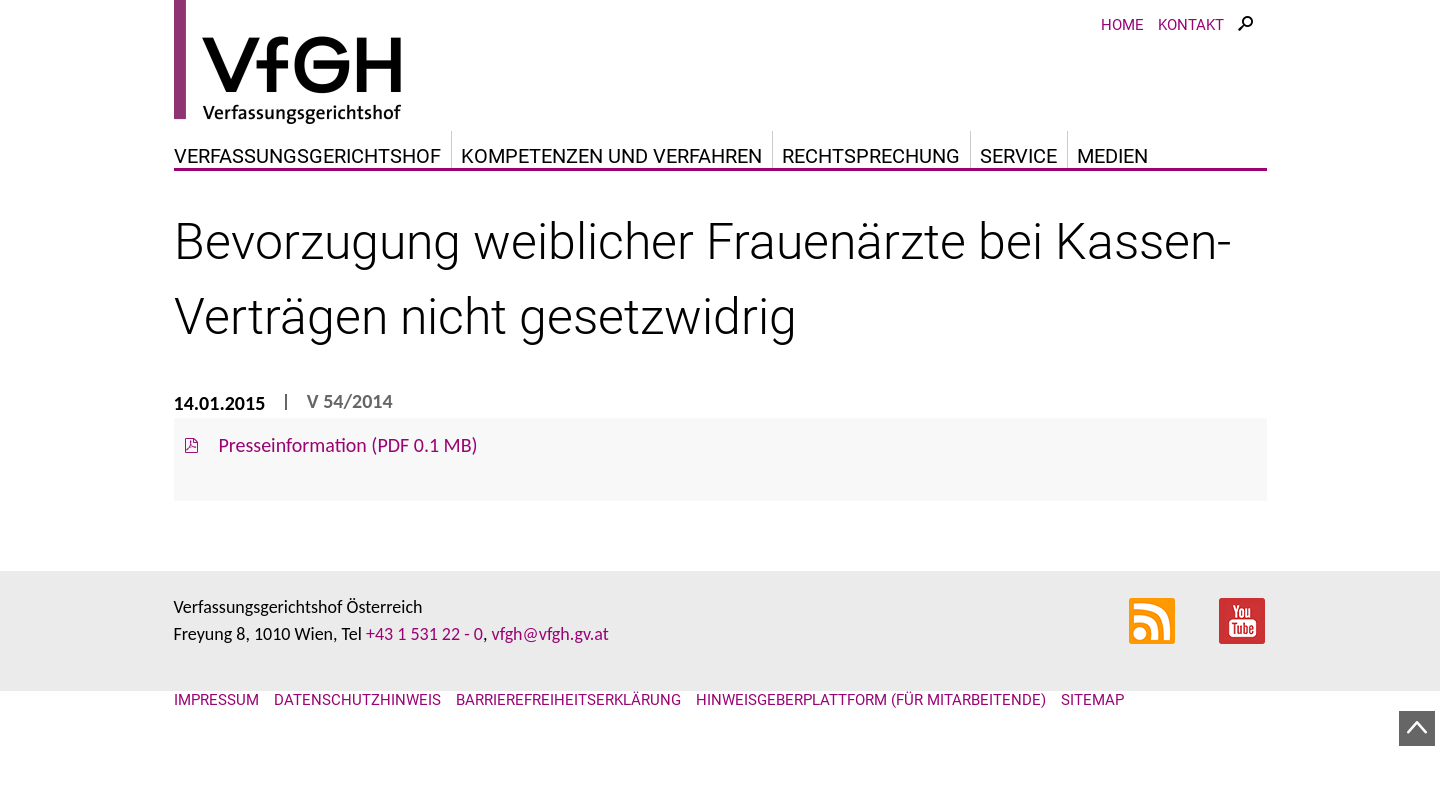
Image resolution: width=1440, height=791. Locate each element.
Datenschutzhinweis (357, 700)
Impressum (216, 700)
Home (1122, 25)
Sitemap (1092, 700)
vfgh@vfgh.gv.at (549, 634)
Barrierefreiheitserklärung (568, 700)
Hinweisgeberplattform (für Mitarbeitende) (871, 700)
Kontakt (1191, 25)
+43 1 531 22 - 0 (424, 634)
